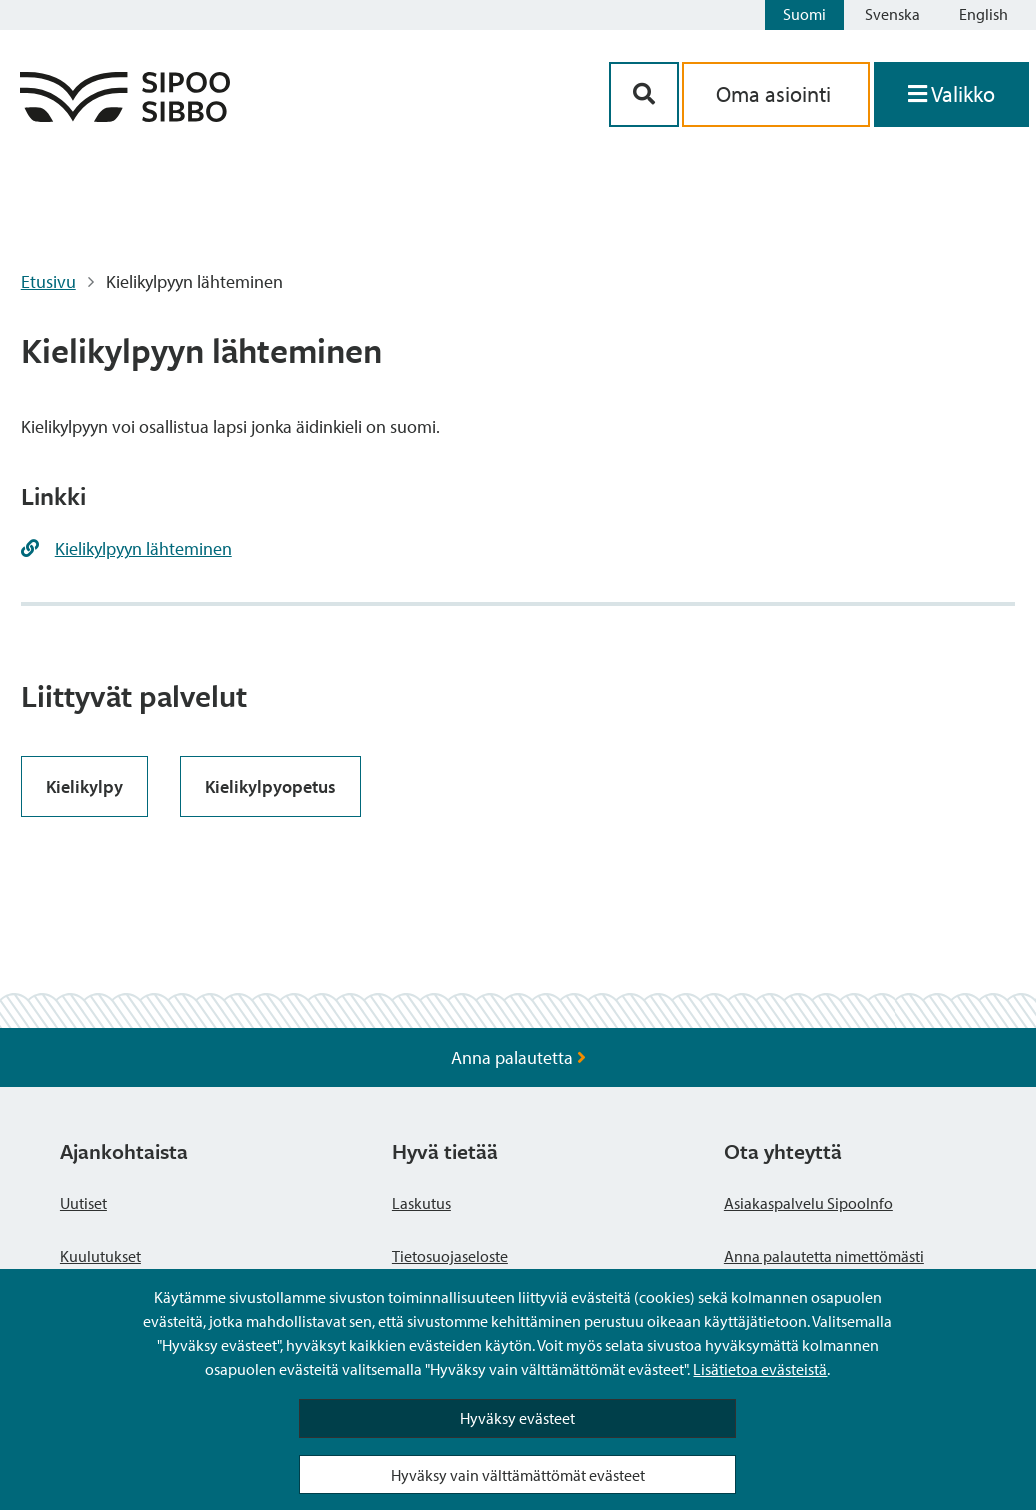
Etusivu (48, 281)
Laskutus (421, 1203)
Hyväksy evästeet (517, 1418)
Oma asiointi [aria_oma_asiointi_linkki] (776, 94)
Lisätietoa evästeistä (760, 1369)
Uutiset (83, 1203)
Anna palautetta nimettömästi (824, 1256)
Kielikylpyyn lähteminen (143, 548)
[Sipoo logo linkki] (125, 115)
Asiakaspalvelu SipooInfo (808, 1203)
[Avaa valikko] (951, 94)
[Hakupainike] (644, 94)
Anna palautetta (518, 1057)
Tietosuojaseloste (450, 1256)
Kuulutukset (100, 1256)
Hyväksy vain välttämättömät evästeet (518, 1475)
